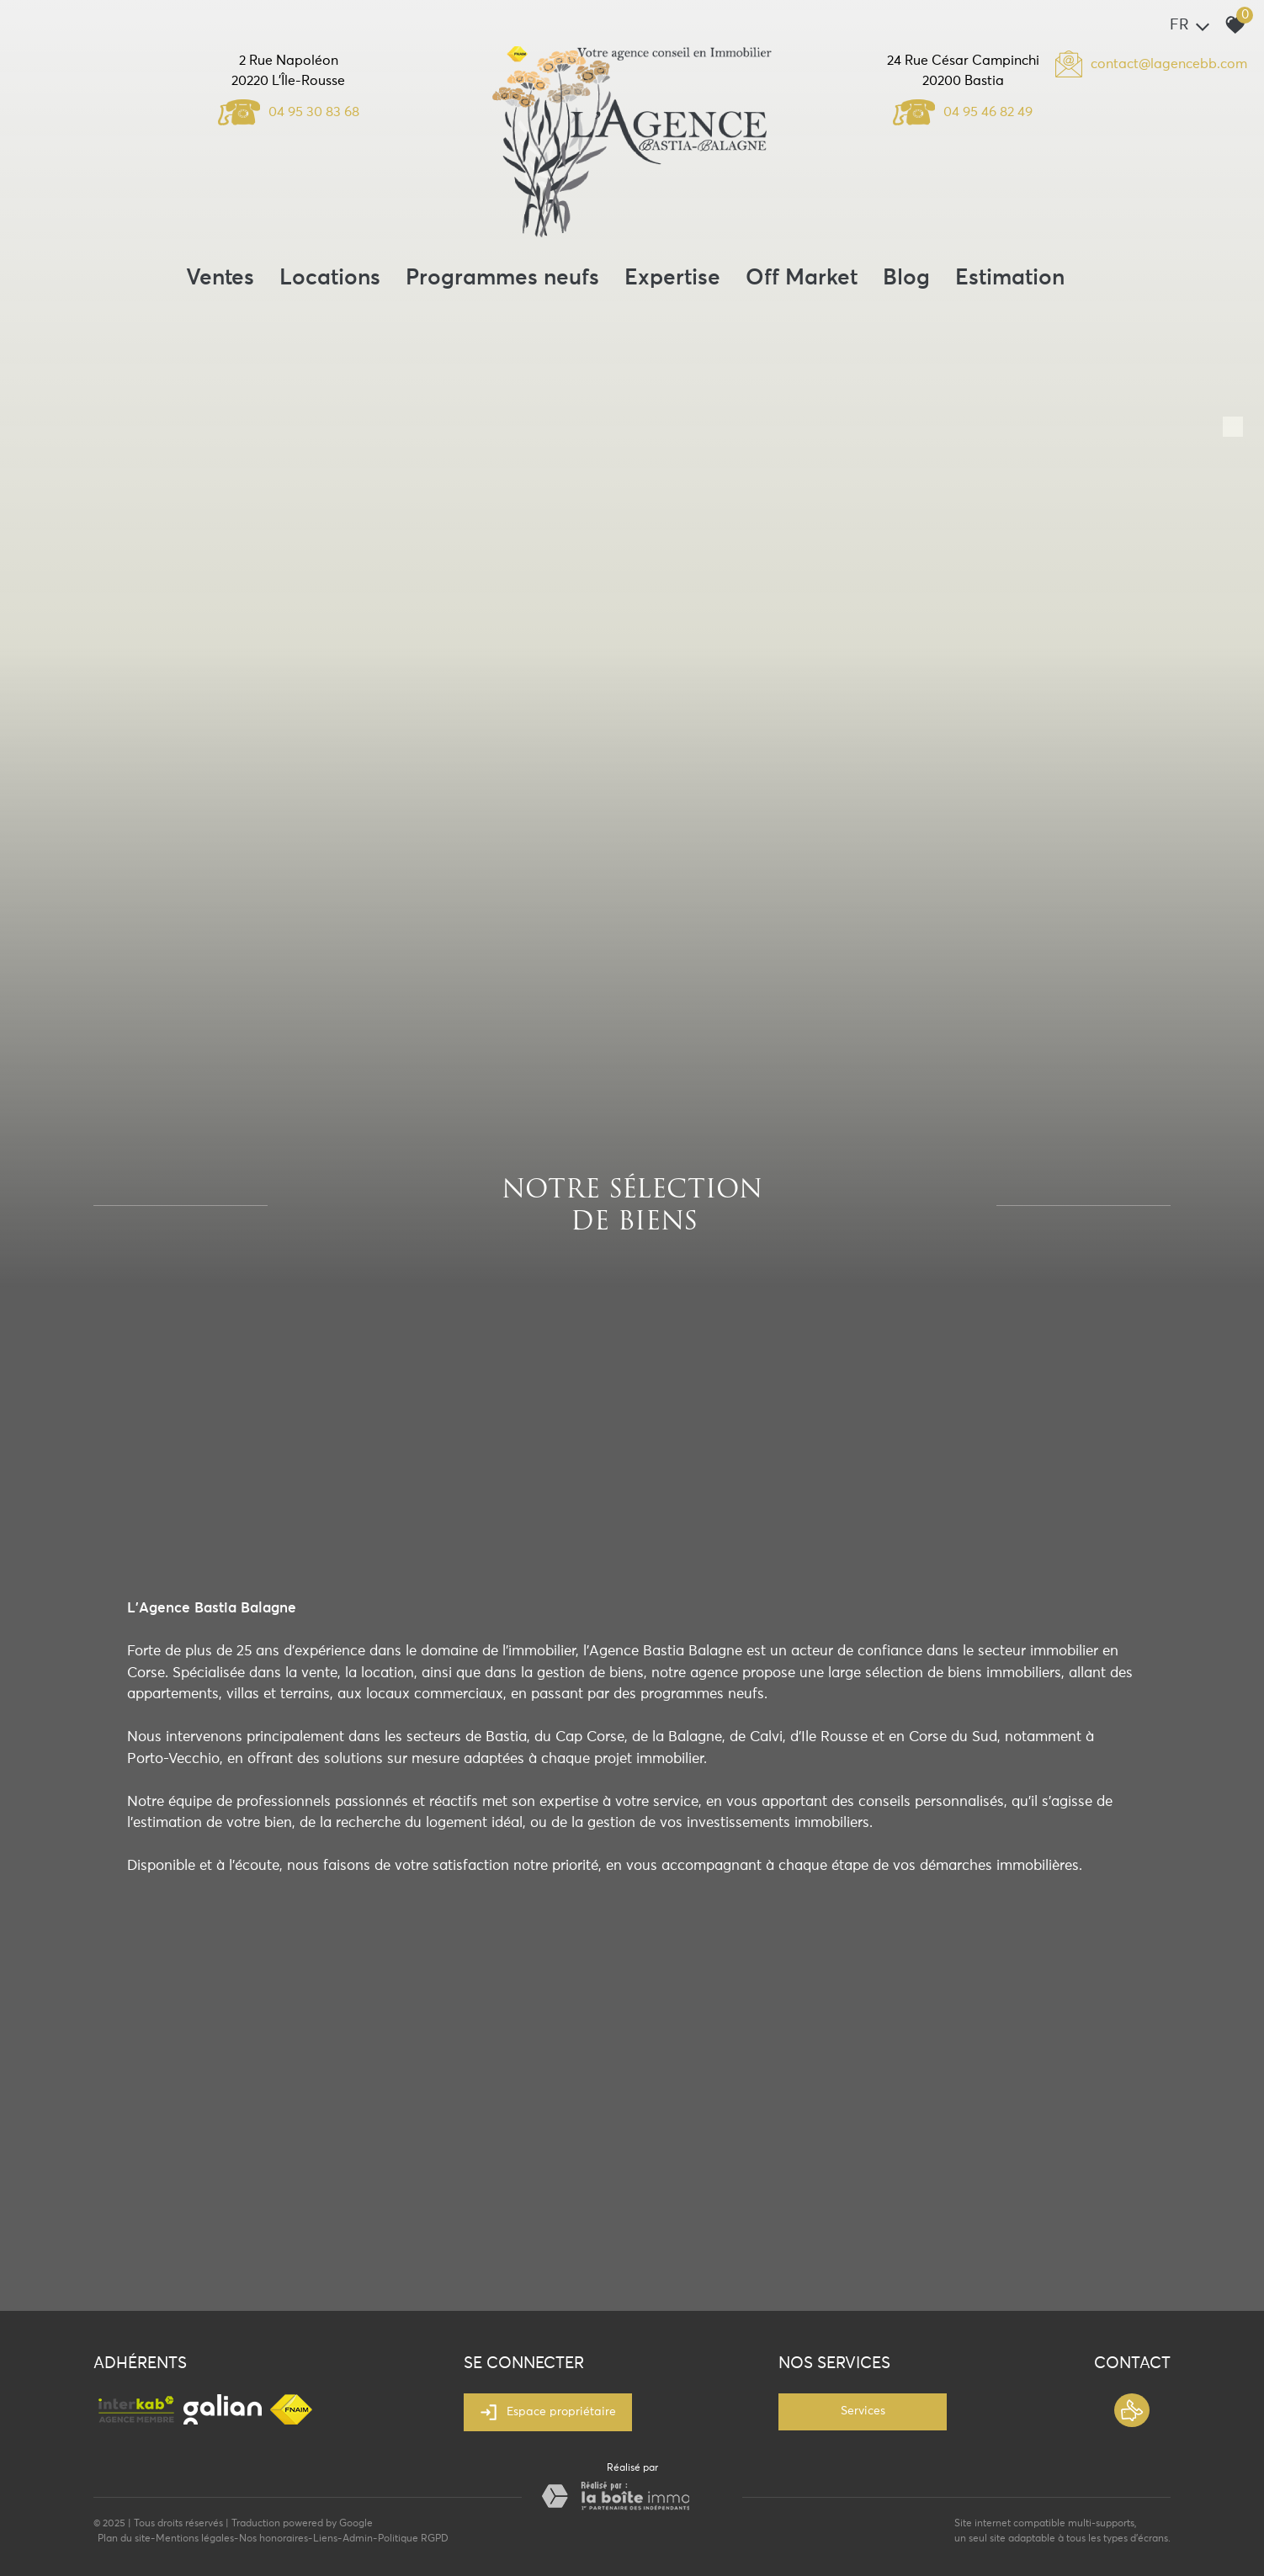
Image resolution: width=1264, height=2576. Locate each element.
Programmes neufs (502, 278)
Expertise (672, 278)
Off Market (802, 278)
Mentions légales (195, 2539)
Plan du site (124, 2539)
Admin (358, 2539)
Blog (906, 278)
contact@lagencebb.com (1169, 64)
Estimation (1010, 278)
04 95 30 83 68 (288, 112)
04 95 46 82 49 (963, 112)
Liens (325, 2539)
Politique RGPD (413, 2539)
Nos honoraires (273, 2539)
